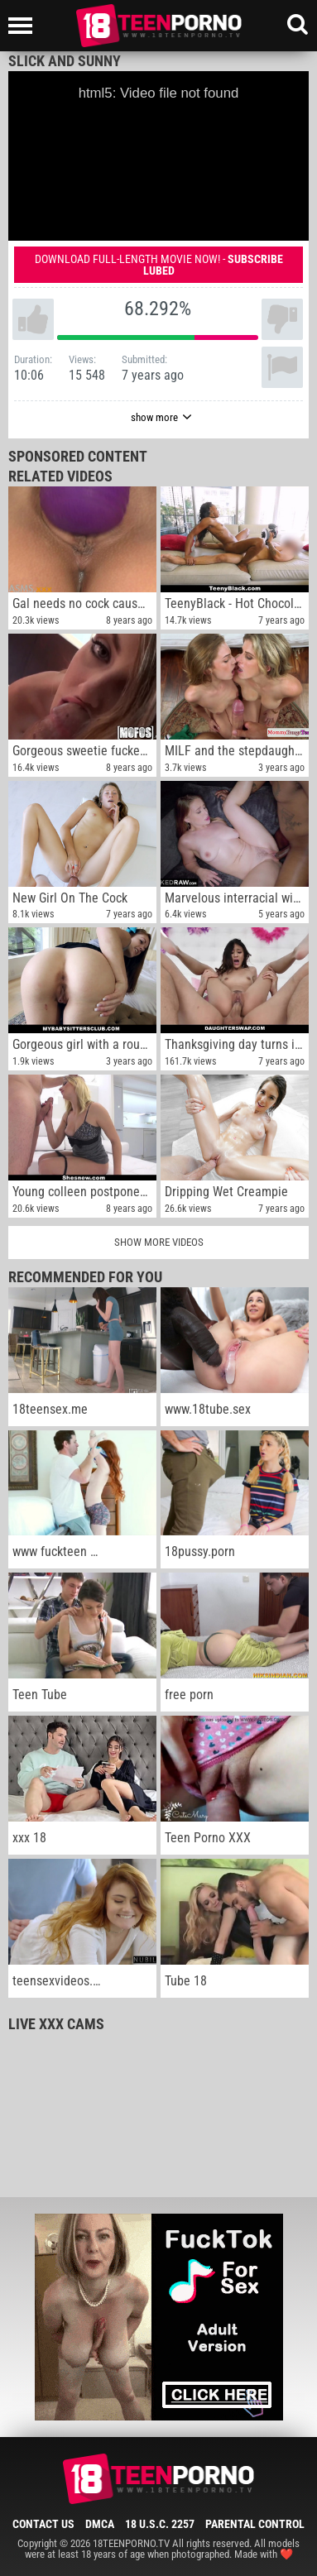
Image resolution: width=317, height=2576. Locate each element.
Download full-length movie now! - (159, 264)
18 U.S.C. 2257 (160, 2524)
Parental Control (255, 2524)
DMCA (99, 2524)
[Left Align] (24, 25)
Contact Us (43, 2524)
